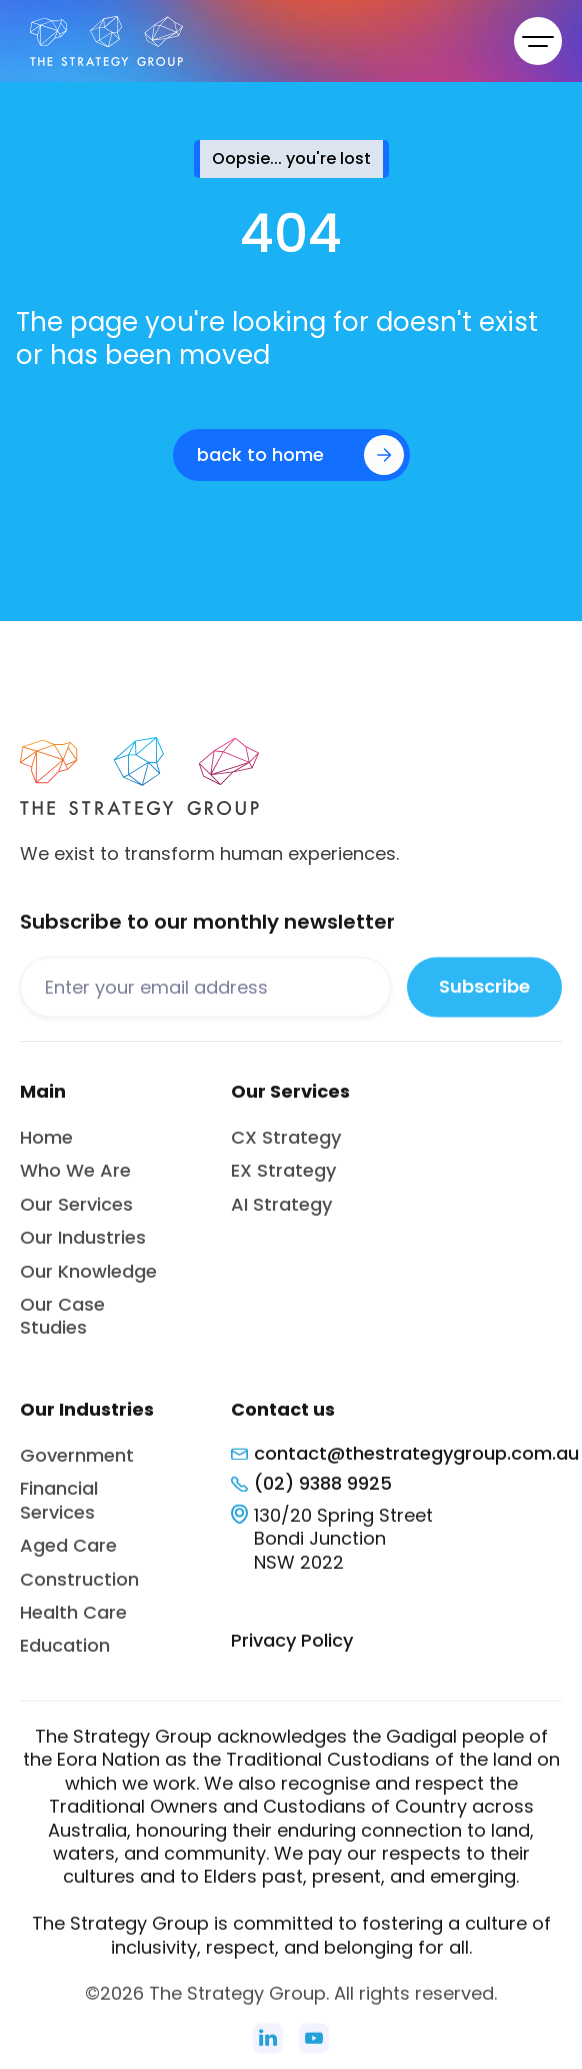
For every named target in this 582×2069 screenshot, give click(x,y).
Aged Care (68, 1555)
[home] (101, 41)
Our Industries (83, 1247)
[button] (538, 41)
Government (77, 1465)
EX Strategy (283, 1181)
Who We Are (75, 1181)
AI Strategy (281, 1214)
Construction (79, 1589)
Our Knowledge (88, 1281)
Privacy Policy (292, 1650)
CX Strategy (286, 1147)
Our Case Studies (62, 1326)
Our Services (76, 1214)
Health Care (73, 1622)
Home (46, 1147)
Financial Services (59, 1510)
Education (65, 1655)
